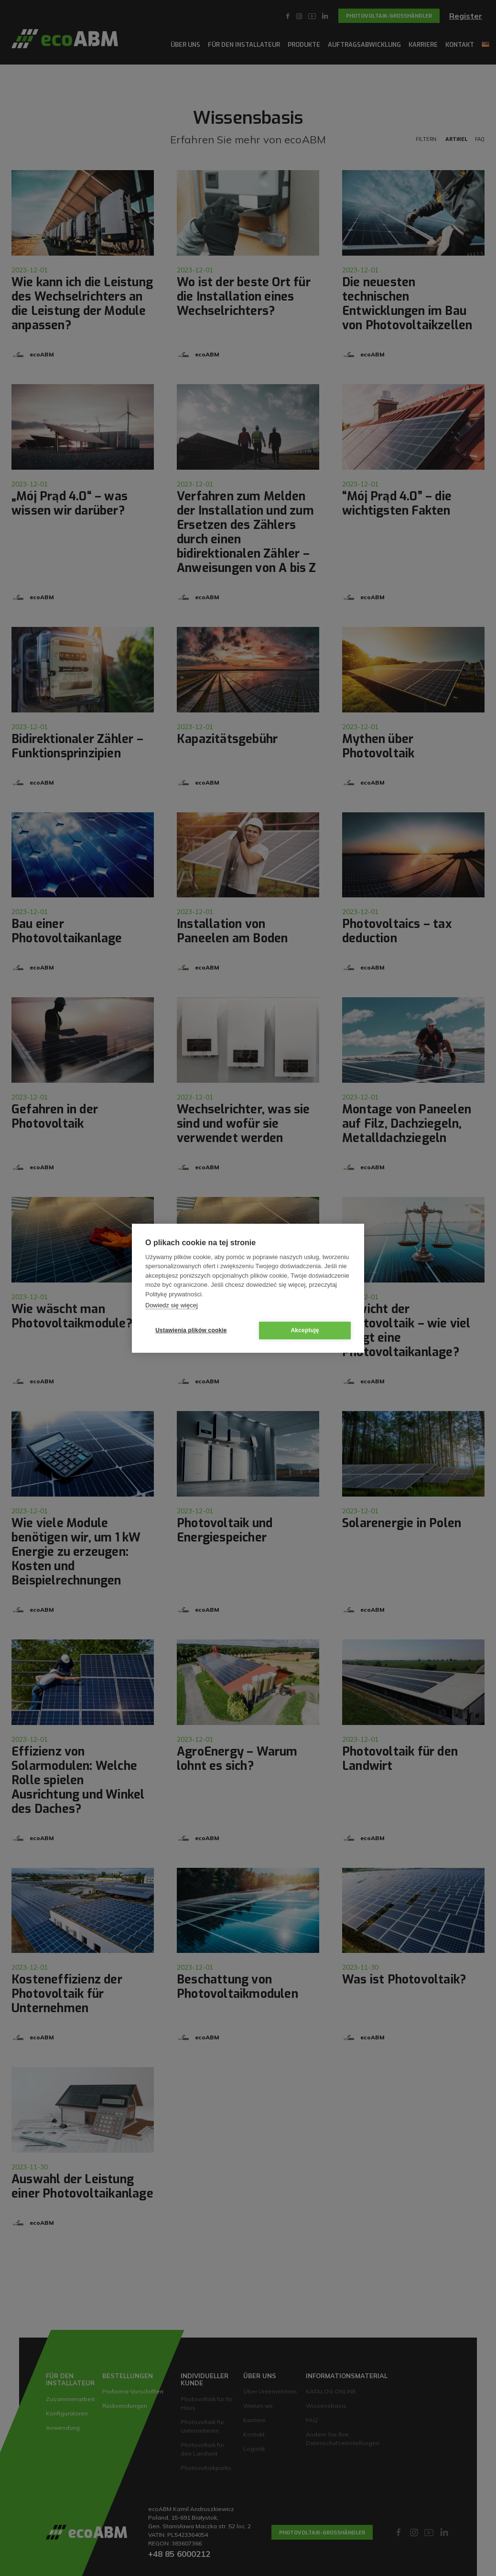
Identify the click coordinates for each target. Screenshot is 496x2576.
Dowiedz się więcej (171, 1305)
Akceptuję (305, 1330)
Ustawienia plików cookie (191, 1330)
